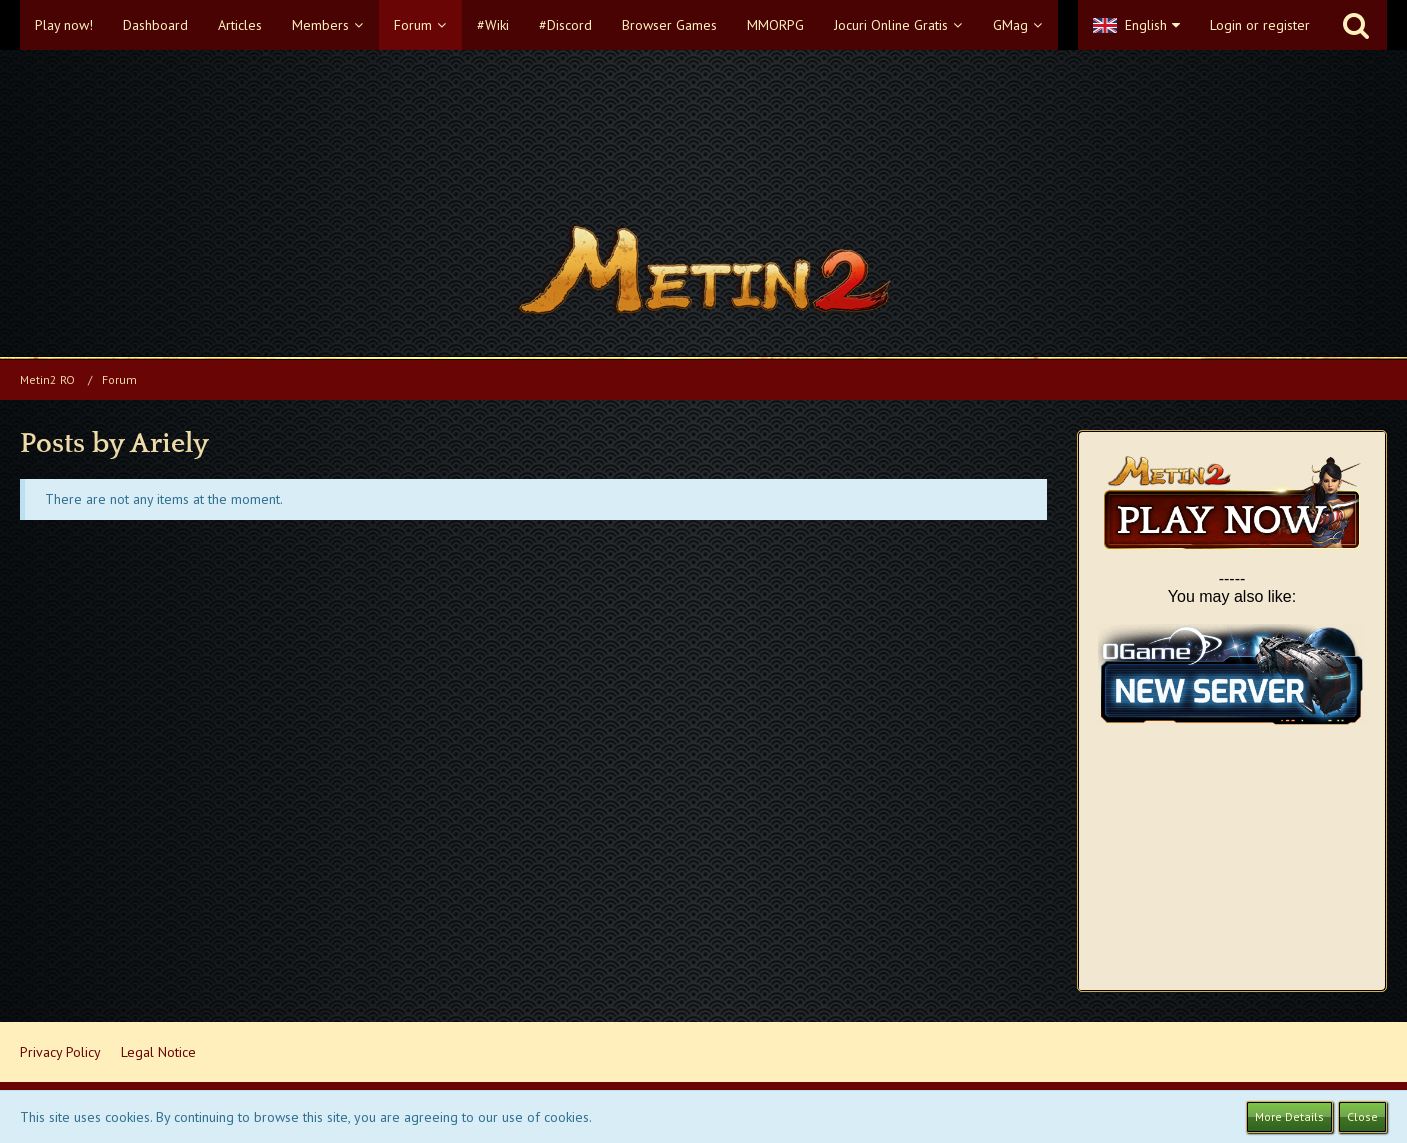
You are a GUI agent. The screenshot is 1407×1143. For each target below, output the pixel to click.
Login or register (1260, 25)
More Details (1289, 1116)
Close (1362, 1116)
